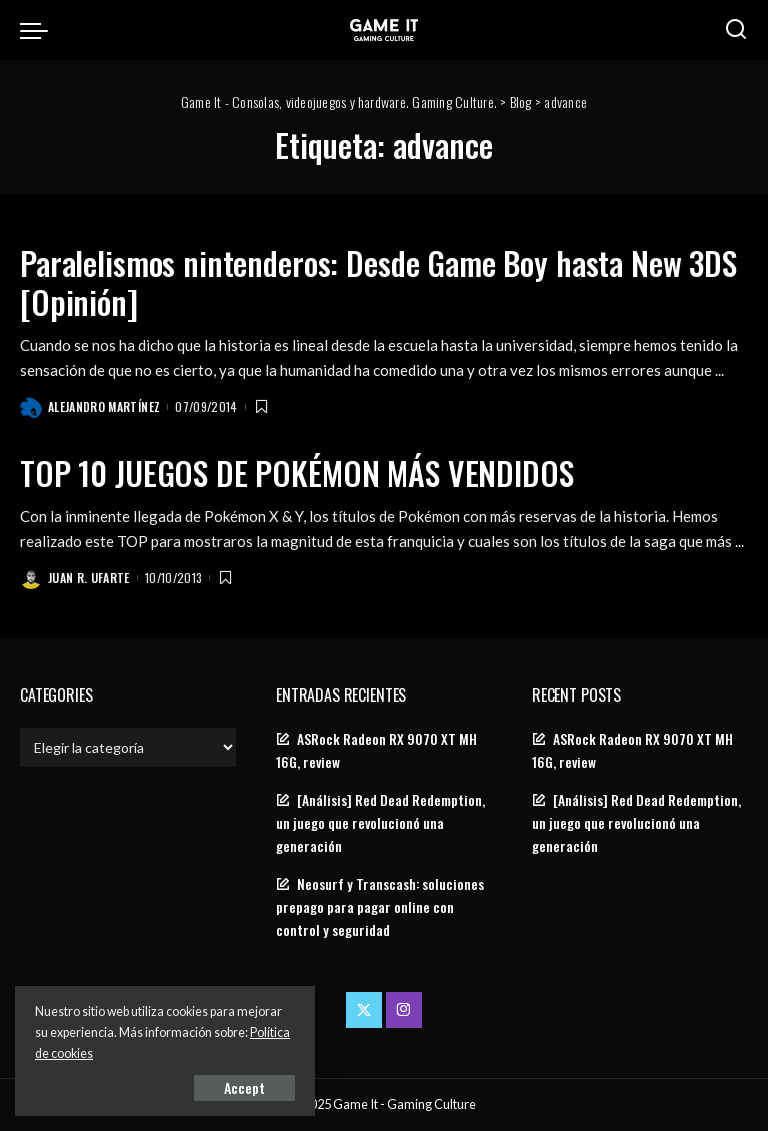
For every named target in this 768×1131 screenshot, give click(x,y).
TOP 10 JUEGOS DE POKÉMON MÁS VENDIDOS (296, 472)
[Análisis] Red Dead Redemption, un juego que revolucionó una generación (380, 823)
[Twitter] (364, 1010)
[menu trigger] (39, 30)
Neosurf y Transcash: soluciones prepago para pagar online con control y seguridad (380, 907)
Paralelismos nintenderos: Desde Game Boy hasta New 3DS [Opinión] (378, 281)
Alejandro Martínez (104, 406)
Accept (244, 1087)
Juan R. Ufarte (89, 577)
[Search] (736, 30)
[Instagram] (404, 1010)
